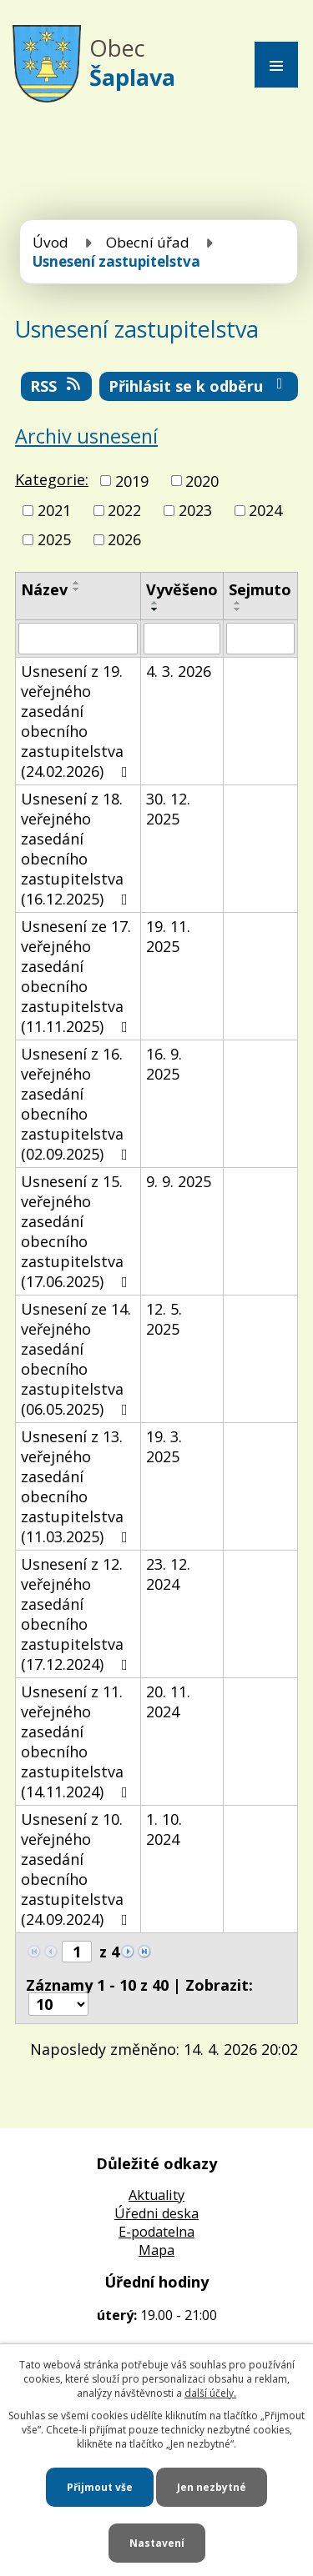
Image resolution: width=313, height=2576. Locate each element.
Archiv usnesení (86, 436)
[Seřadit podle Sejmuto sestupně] (238, 609)
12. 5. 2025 (164, 1319)
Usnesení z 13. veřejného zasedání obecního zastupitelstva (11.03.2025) (77, 1486)
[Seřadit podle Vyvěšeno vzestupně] (155, 602)
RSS (56, 386)
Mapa (156, 2250)
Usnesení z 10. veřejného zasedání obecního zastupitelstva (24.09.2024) (77, 1869)
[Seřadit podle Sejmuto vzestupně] (238, 602)
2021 (54, 510)
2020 (202, 481)
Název (44, 589)
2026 (124, 539)
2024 (265, 510)
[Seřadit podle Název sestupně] (77, 589)
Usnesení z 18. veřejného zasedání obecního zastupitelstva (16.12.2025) (77, 849)
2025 (54, 539)
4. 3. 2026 (178, 671)
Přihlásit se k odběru (199, 386)
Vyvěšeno (182, 589)
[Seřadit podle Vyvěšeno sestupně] (155, 609)
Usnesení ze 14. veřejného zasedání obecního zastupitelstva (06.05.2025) (77, 1359)
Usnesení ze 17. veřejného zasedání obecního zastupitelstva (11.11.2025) (77, 976)
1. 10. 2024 (164, 1829)
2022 (124, 510)
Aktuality (156, 2195)
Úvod (50, 242)
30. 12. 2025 (168, 809)
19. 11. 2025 (168, 936)
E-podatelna (156, 2232)
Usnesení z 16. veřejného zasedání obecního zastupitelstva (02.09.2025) (77, 1104)
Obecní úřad (147, 242)
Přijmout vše (100, 2487)
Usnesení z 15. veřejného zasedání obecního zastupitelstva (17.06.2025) (77, 1231)
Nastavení (156, 2543)
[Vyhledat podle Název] (78, 638)
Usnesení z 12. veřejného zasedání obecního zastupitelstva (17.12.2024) (77, 1614)
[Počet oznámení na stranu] (58, 2004)
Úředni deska (156, 2213)
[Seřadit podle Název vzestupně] (77, 582)
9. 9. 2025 (178, 1181)
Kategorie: (51, 479)
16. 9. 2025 (164, 1064)
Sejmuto (260, 589)
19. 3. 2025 (164, 1446)
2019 (132, 481)
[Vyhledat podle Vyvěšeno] (182, 638)
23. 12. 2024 (168, 1574)
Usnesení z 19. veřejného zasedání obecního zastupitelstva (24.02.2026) (77, 721)
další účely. (210, 2393)
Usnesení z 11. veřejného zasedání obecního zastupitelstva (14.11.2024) (77, 1741)
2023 (195, 510)
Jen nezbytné (211, 2487)
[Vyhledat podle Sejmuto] (260, 638)
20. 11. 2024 (168, 1701)
